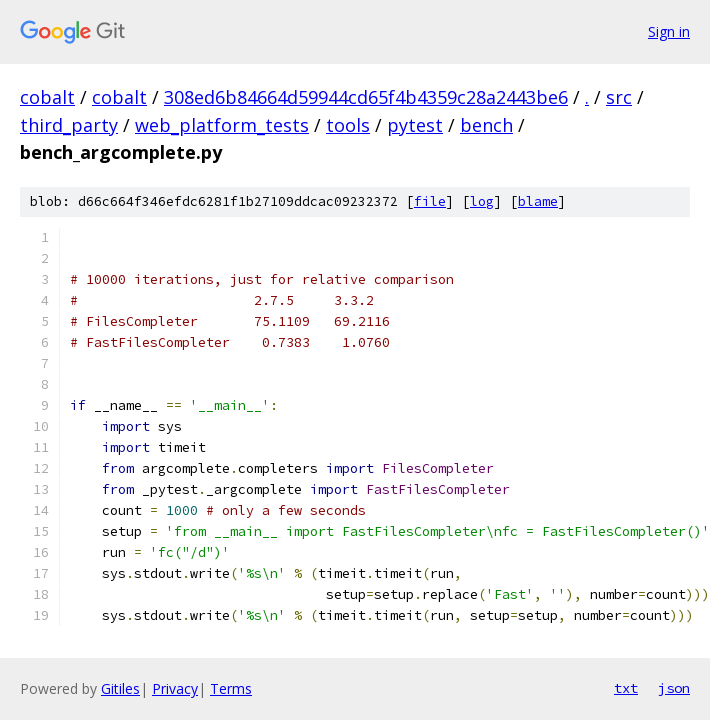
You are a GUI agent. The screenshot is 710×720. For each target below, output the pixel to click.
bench (486, 125)
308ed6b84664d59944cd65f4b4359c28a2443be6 (366, 97)
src (619, 97)
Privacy (175, 688)
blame (538, 201)
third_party (69, 125)
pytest (415, 125)
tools (348, 125)
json (674, 688)
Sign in (669, 31)
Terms (231, 688)
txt (626, 688)
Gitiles (120, 688)
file (430, 201)
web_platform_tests (222, 125)
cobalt (47, 97)
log (482, 201)
